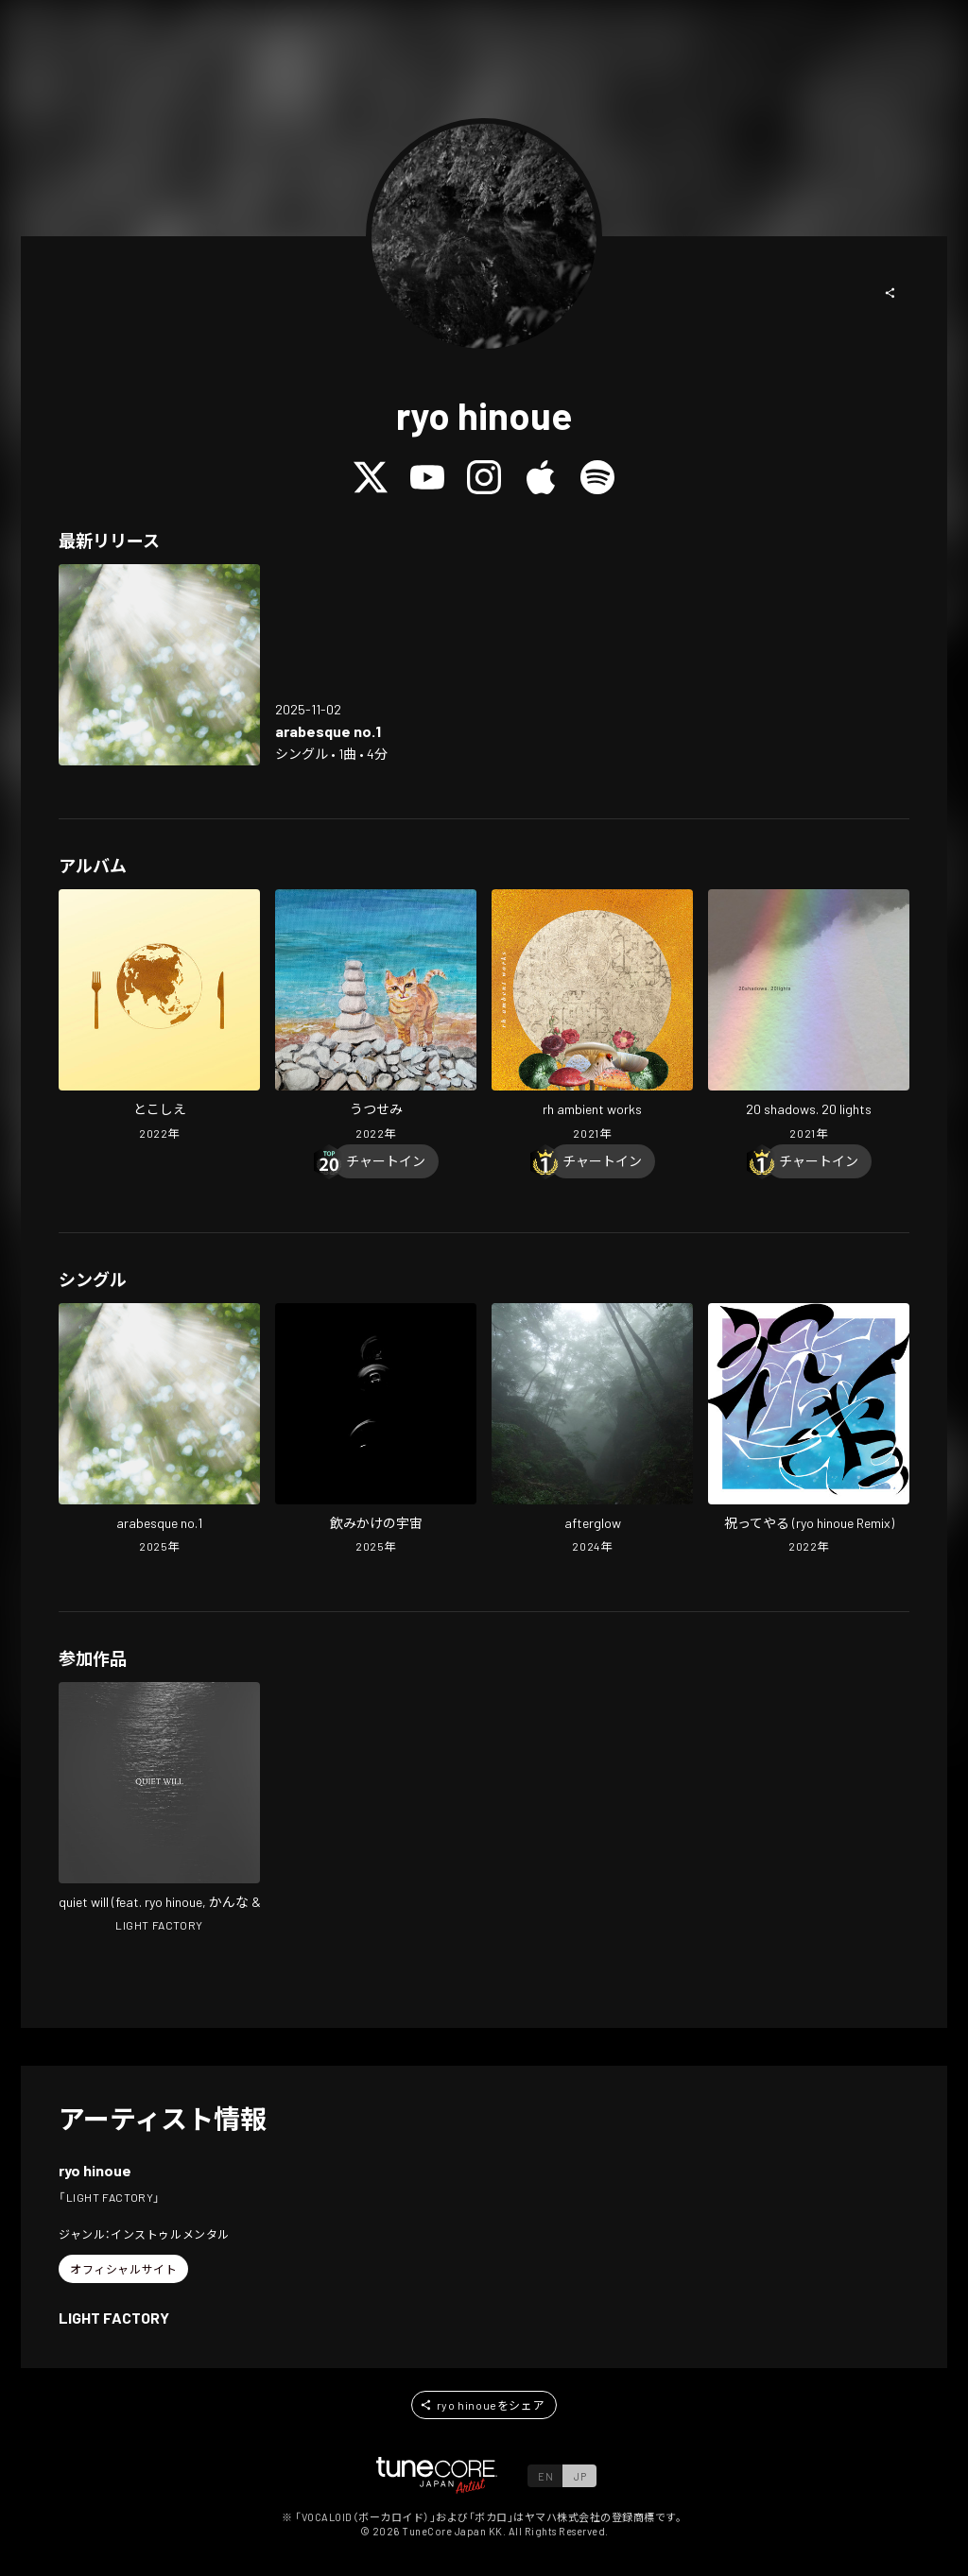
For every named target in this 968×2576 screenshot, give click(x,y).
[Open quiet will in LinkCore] (159, 1809)
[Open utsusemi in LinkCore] (375, 1016)
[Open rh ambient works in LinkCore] (592, 1016)
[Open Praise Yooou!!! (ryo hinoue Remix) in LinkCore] (808, 1430)
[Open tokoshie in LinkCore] (159, 1016)
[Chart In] (386, 1161)
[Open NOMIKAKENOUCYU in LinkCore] (375, 1430)
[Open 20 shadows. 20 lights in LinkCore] (808, 1016)
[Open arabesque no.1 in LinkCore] (159, 664)
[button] (890, 293)
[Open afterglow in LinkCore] (592, 1430)
